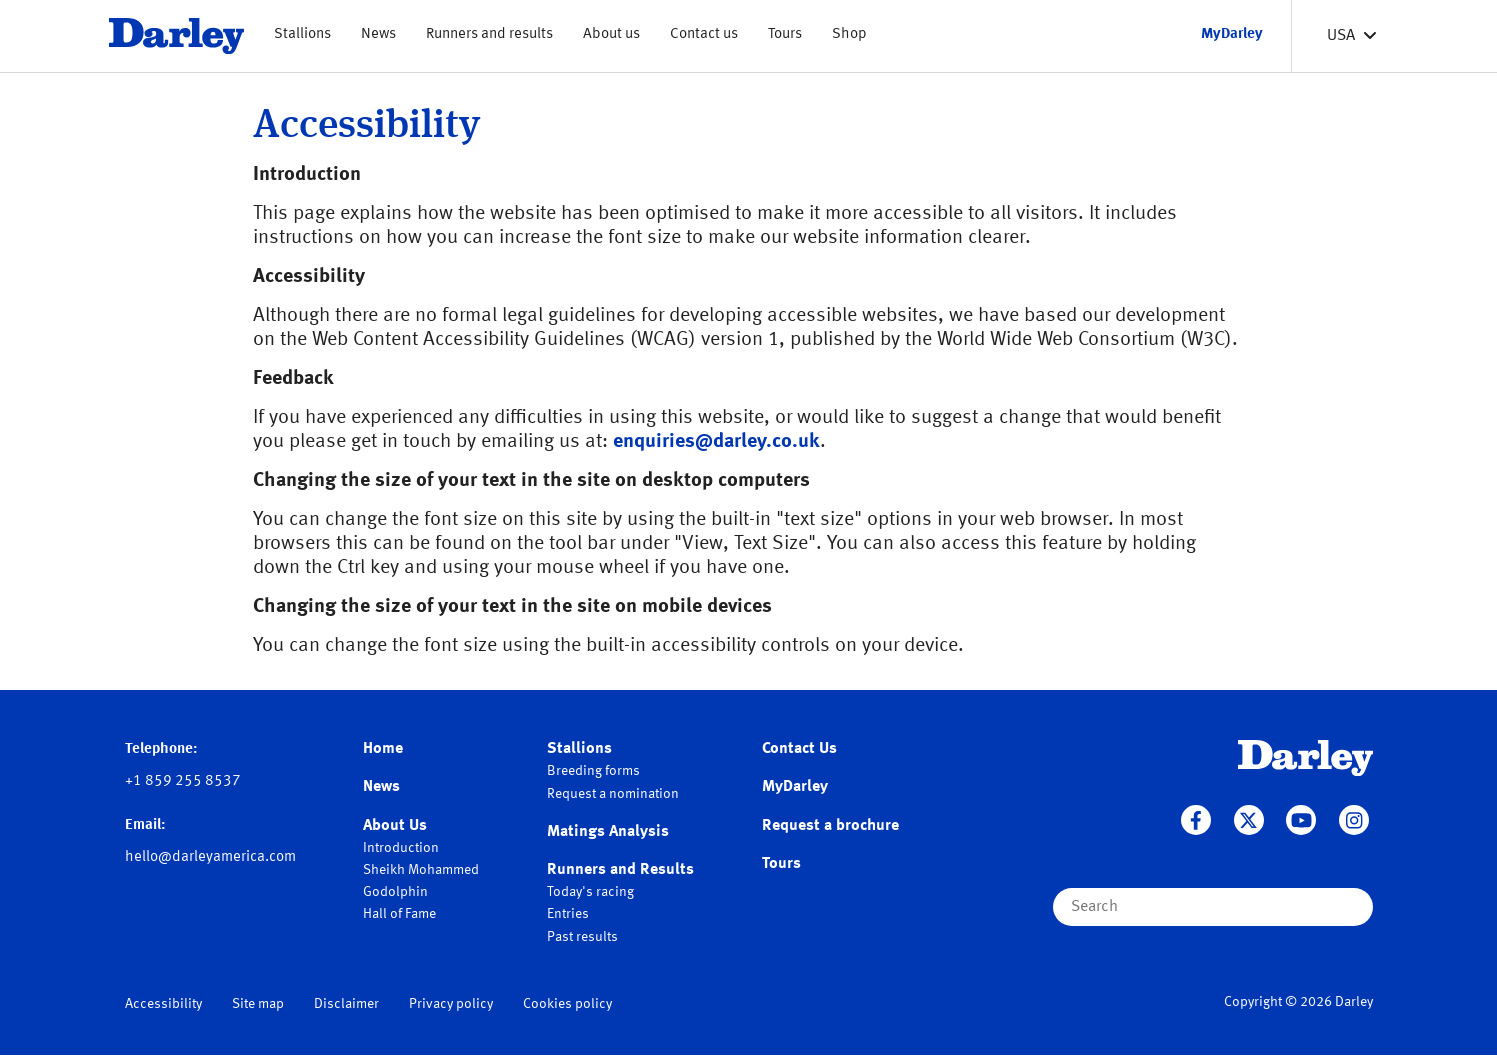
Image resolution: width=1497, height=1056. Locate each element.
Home (383, 749)
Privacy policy (451, 1004)
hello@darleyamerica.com (210, 857)
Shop (849, 34)
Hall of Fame (399, 914)
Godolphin (395, 892)
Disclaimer (346, 1004)
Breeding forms (593, 771)
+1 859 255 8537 (183, 781)
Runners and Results (620, 870)
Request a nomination (613, 794)
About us (611, 34)
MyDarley (795, 787)
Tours (785, 34)
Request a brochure (830, 826)
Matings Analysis (608, 832)
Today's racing (590, 892)
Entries (568, 914)
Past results (582, 937)
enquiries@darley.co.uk (716, 442)
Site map (258, 1004)
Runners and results (489, 34)
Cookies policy (567, 1004)
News (378, 34)
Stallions (302, 34)
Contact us (704, 34)
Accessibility (163, 1004)
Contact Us (799, 749)
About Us (395, 826)
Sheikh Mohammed (421, 870)
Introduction (401, 848)
